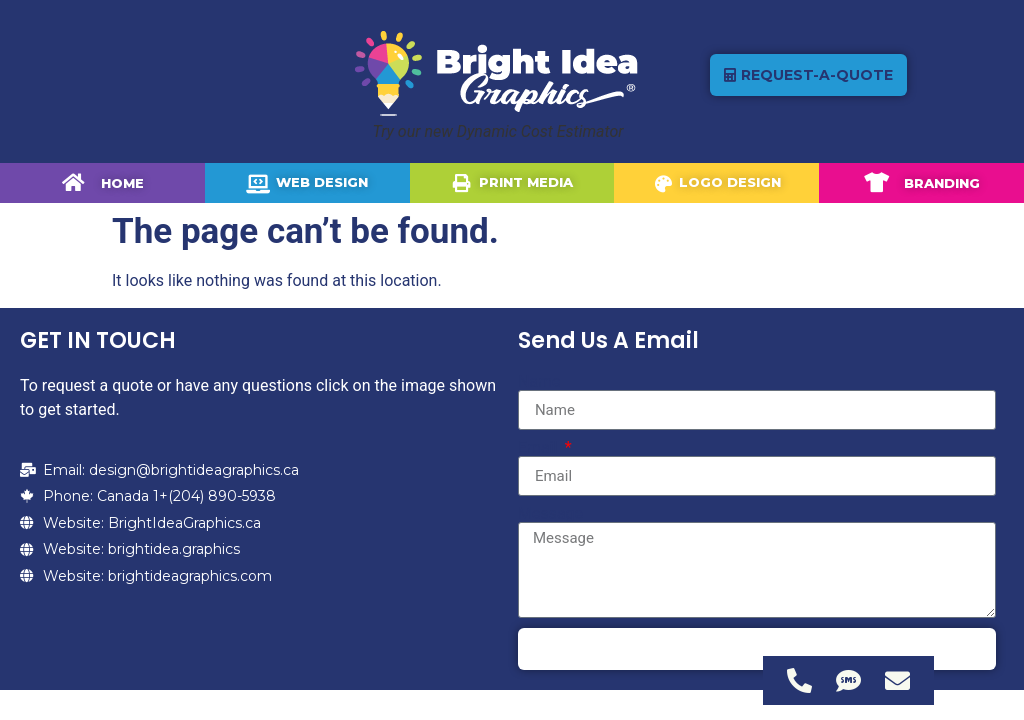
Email (540, 448)
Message (550, 514)
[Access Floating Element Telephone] (799, 680)
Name (539, 382)
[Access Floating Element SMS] (848, 680)
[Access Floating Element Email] (897, 680)
